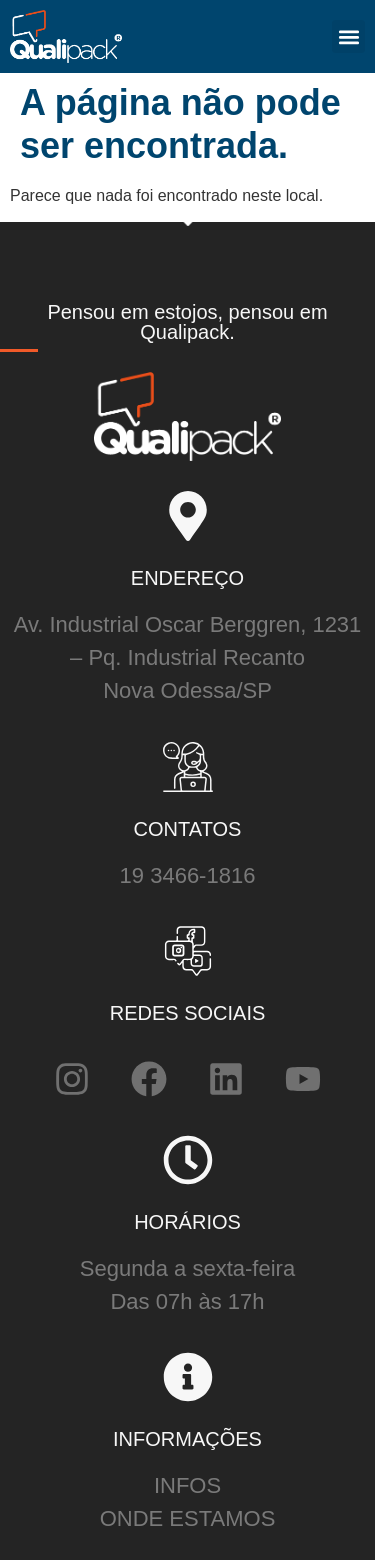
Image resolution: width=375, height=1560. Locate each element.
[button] (348, 36)
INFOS (187, 1485)
